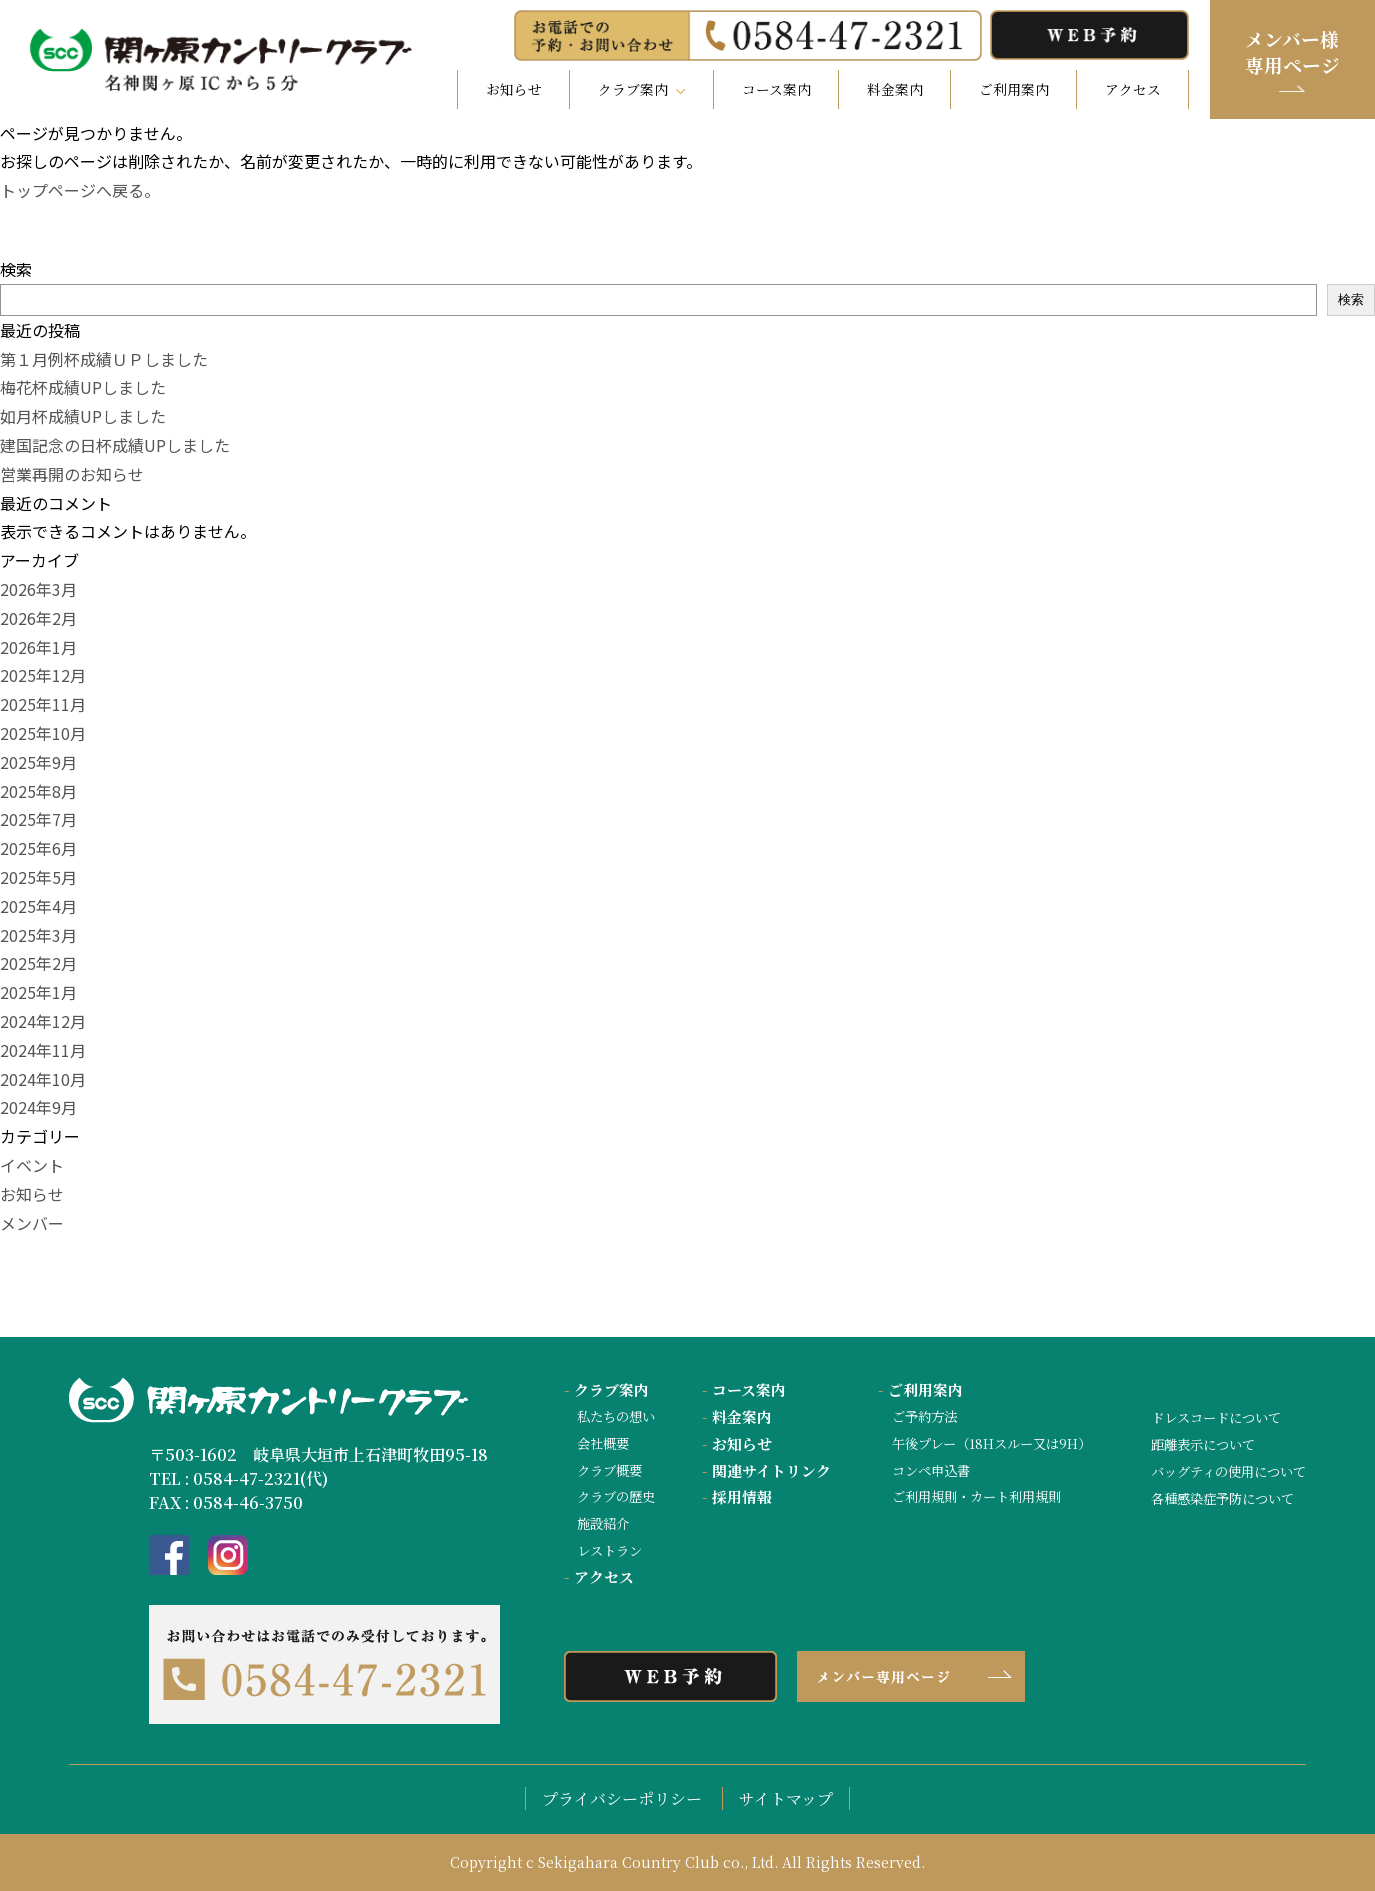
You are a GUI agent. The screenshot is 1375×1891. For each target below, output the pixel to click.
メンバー (32, 1223)
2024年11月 (43, 1050)
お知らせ (514, 89)
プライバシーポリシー (622, 1798)
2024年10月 (43, 1079)
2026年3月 (38, 589)
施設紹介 (603, 1523)
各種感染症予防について (1222, 1498)
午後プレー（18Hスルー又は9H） (991, 1443)
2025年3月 (38, 935)
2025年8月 (38, 791)
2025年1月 (38, 992)
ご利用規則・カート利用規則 (976, 1496)
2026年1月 (38, 647)
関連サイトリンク (766, 1470)
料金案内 (895, 89)
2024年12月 (43, 1021)
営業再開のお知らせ (72, 474)
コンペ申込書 (931, 1470)
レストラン (609, 1550)
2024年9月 (38, 1107)
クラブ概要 (609, 1470)
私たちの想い (616, 1416)
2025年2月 (38, 963)
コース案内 (776, 89)
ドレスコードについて (1216, 1417)
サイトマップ (786, 1798)
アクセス (1133, 89)
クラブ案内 (606, 1389)
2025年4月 (38, 906)
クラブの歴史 (616, 1496)
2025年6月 (38, 848)
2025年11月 (43, 704)
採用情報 (737, 1496)
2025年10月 (43, 733)
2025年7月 (38, 819)
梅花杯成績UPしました (83, 387)
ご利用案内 (1014, 89)
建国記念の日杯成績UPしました (115, 445)
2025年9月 (38, 762)
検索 (16, 269)
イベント (32, 1165)
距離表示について (1203, 1444)
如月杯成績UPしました (83, 416)
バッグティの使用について (1228, 1471)
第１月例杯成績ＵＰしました (104, 359)
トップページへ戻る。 (80, 190)
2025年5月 (38, 877)
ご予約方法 (924, 1416)
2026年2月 (38, 618)
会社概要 (603, 1443)
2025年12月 (43, 675)
